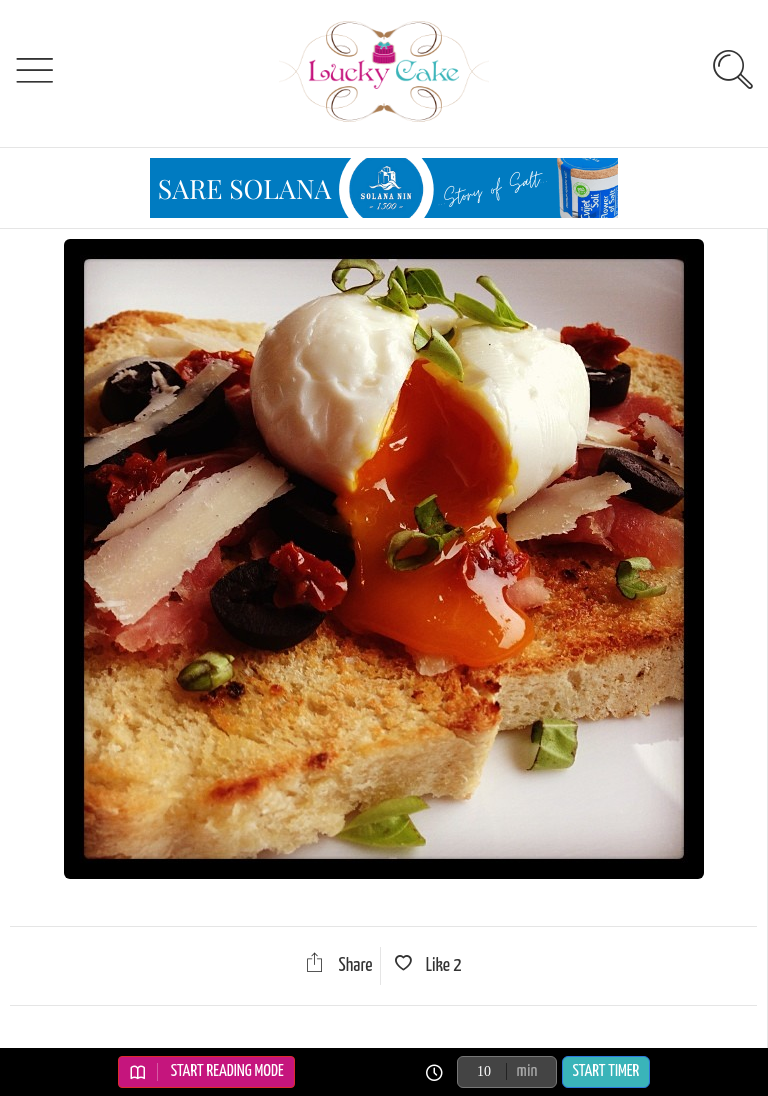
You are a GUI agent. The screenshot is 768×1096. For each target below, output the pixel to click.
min (527, 1071)
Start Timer (606, 1071)
